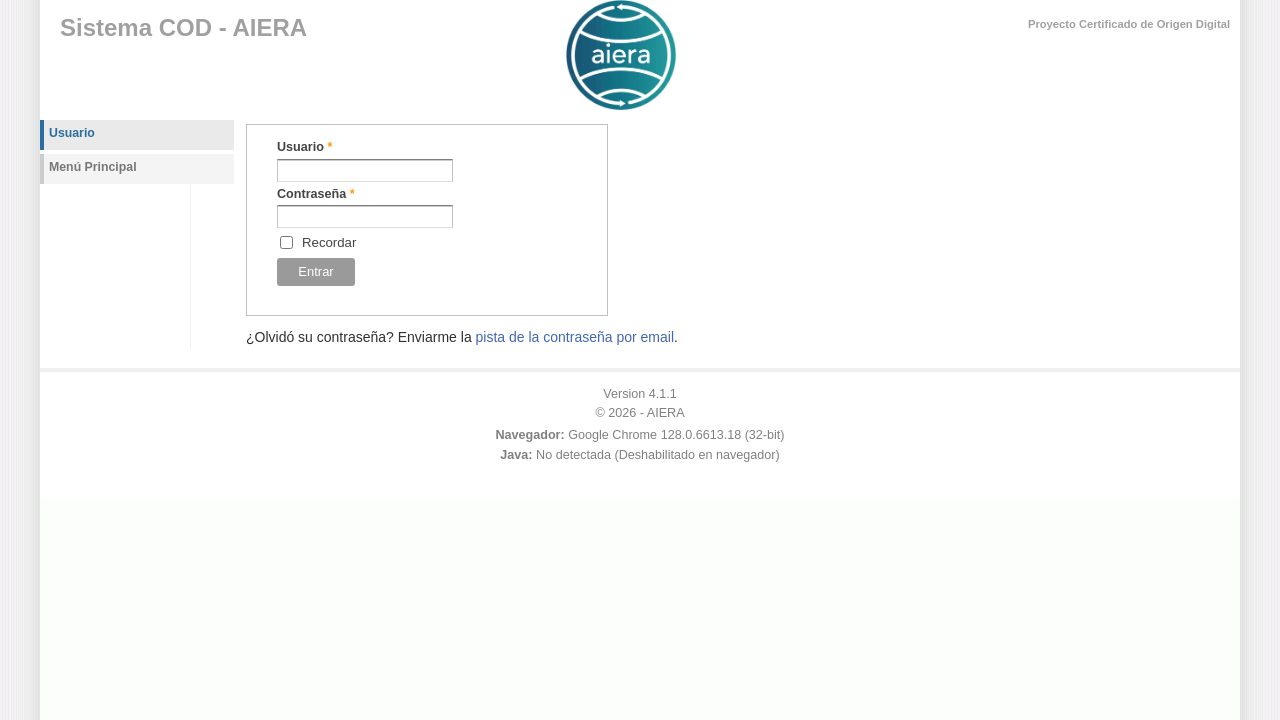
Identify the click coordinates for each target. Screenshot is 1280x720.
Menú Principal (93, 167)
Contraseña (316, 194)
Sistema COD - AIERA (183, 27)
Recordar (329, 242)
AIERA (666, 413)
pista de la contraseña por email (575, 337)
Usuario (304, 147)
